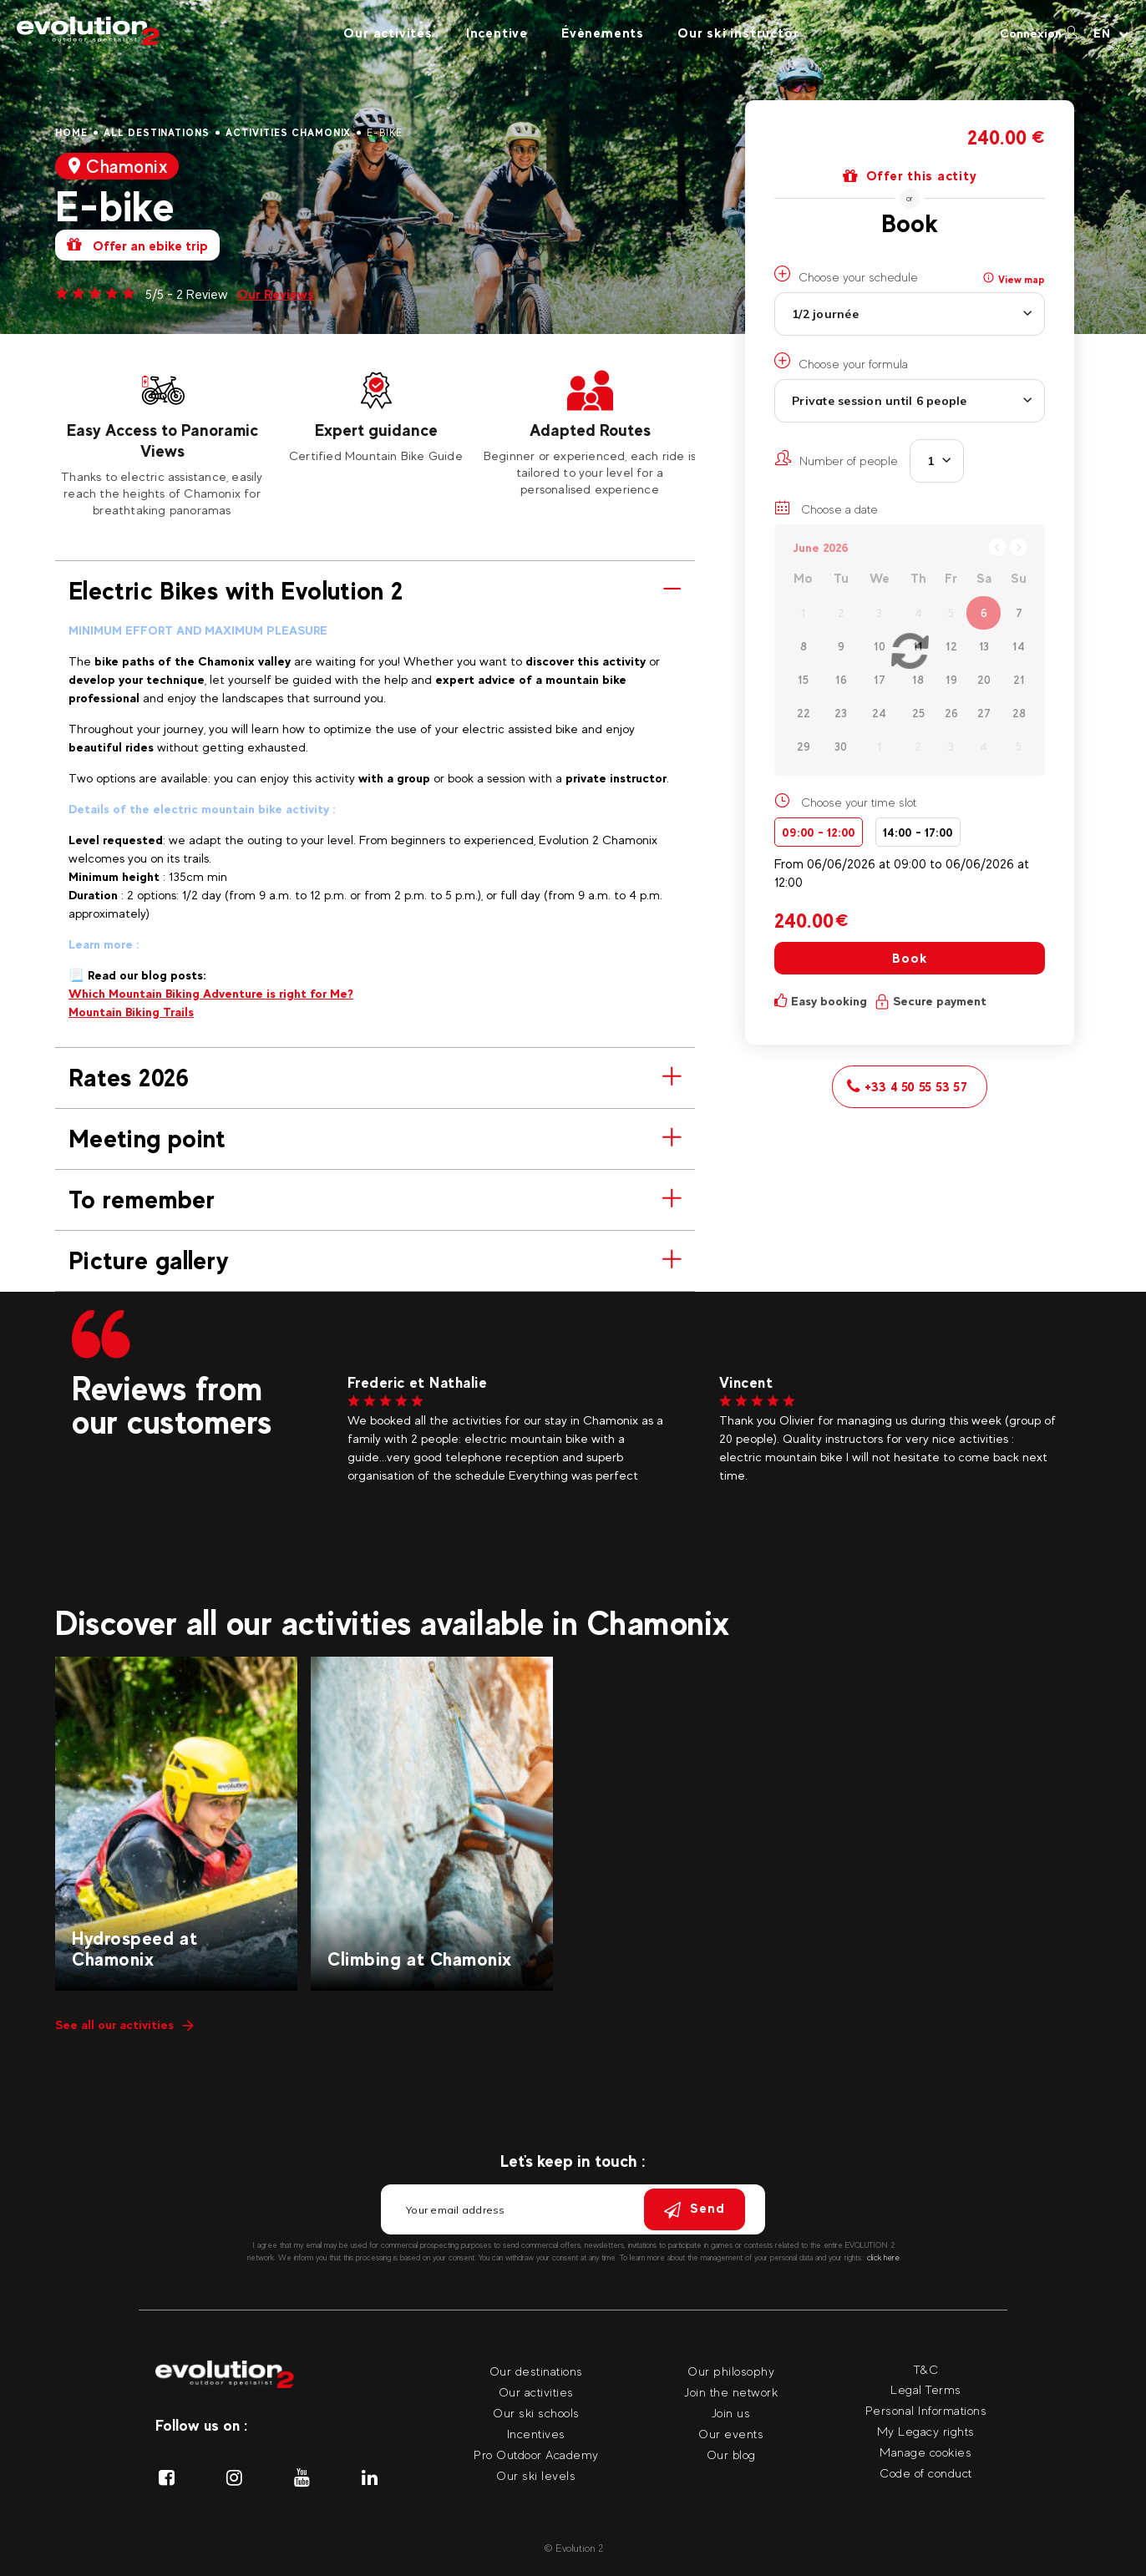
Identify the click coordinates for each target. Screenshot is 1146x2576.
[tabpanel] (162, 443)
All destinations (157, 133)
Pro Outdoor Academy (536, 2454)
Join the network (731, 2392)
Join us (731, 2413)
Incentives (536, 2434)
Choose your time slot (858, 802)
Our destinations (536, 2371)
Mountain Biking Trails (131, 1012)
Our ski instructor (738, 33)
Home (71, 133)
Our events (730, 2434)
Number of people (836, 458)
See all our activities (124, 2024)
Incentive (497, 33)
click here (883, 2257)
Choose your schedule (846, 275)
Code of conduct (926, 2473)
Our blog (731, 2454)
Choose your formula (841, 361)
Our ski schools (536, 2413)
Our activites (387, 33)
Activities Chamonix (288, 133)
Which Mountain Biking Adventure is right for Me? (210, 993)
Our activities (536, 2392)
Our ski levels (536, 2475)
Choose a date (826, 507)
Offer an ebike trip (137, 245)
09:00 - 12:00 (818, 832)
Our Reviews (275, 294)
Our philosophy (730, 2371)
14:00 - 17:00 (918, 832)
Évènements (602, 33)
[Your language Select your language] (1111, 33)
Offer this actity (910, 176)
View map (1014, 279)
